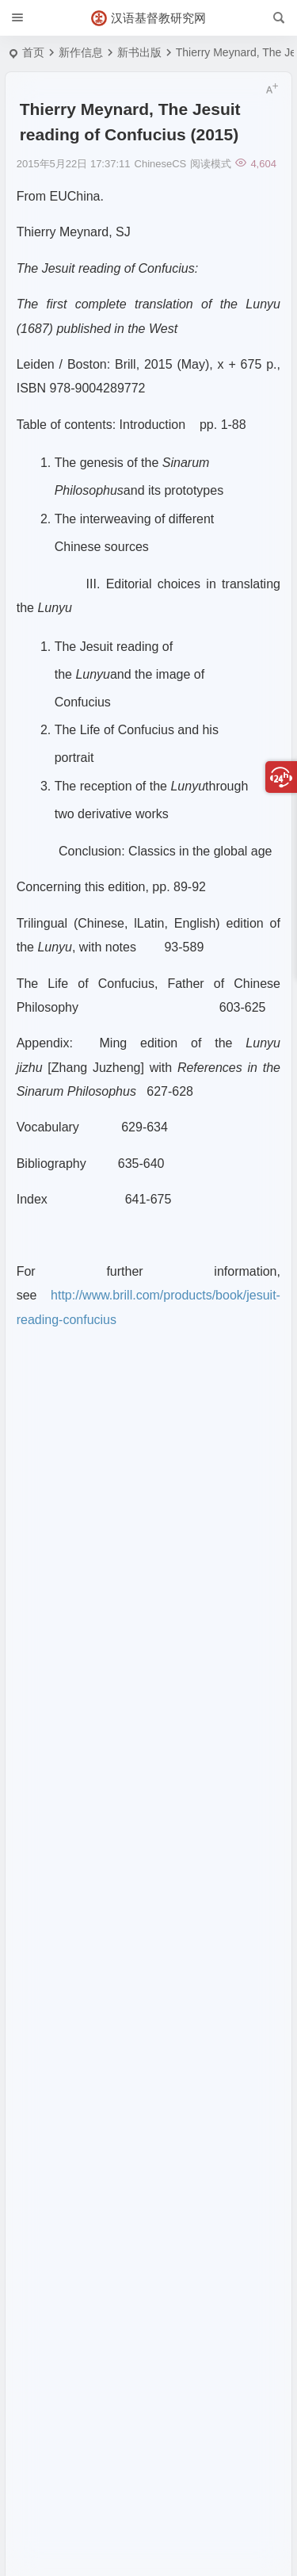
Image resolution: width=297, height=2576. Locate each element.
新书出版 (139, 52)
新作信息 (81, 52)
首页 (33, 52)
